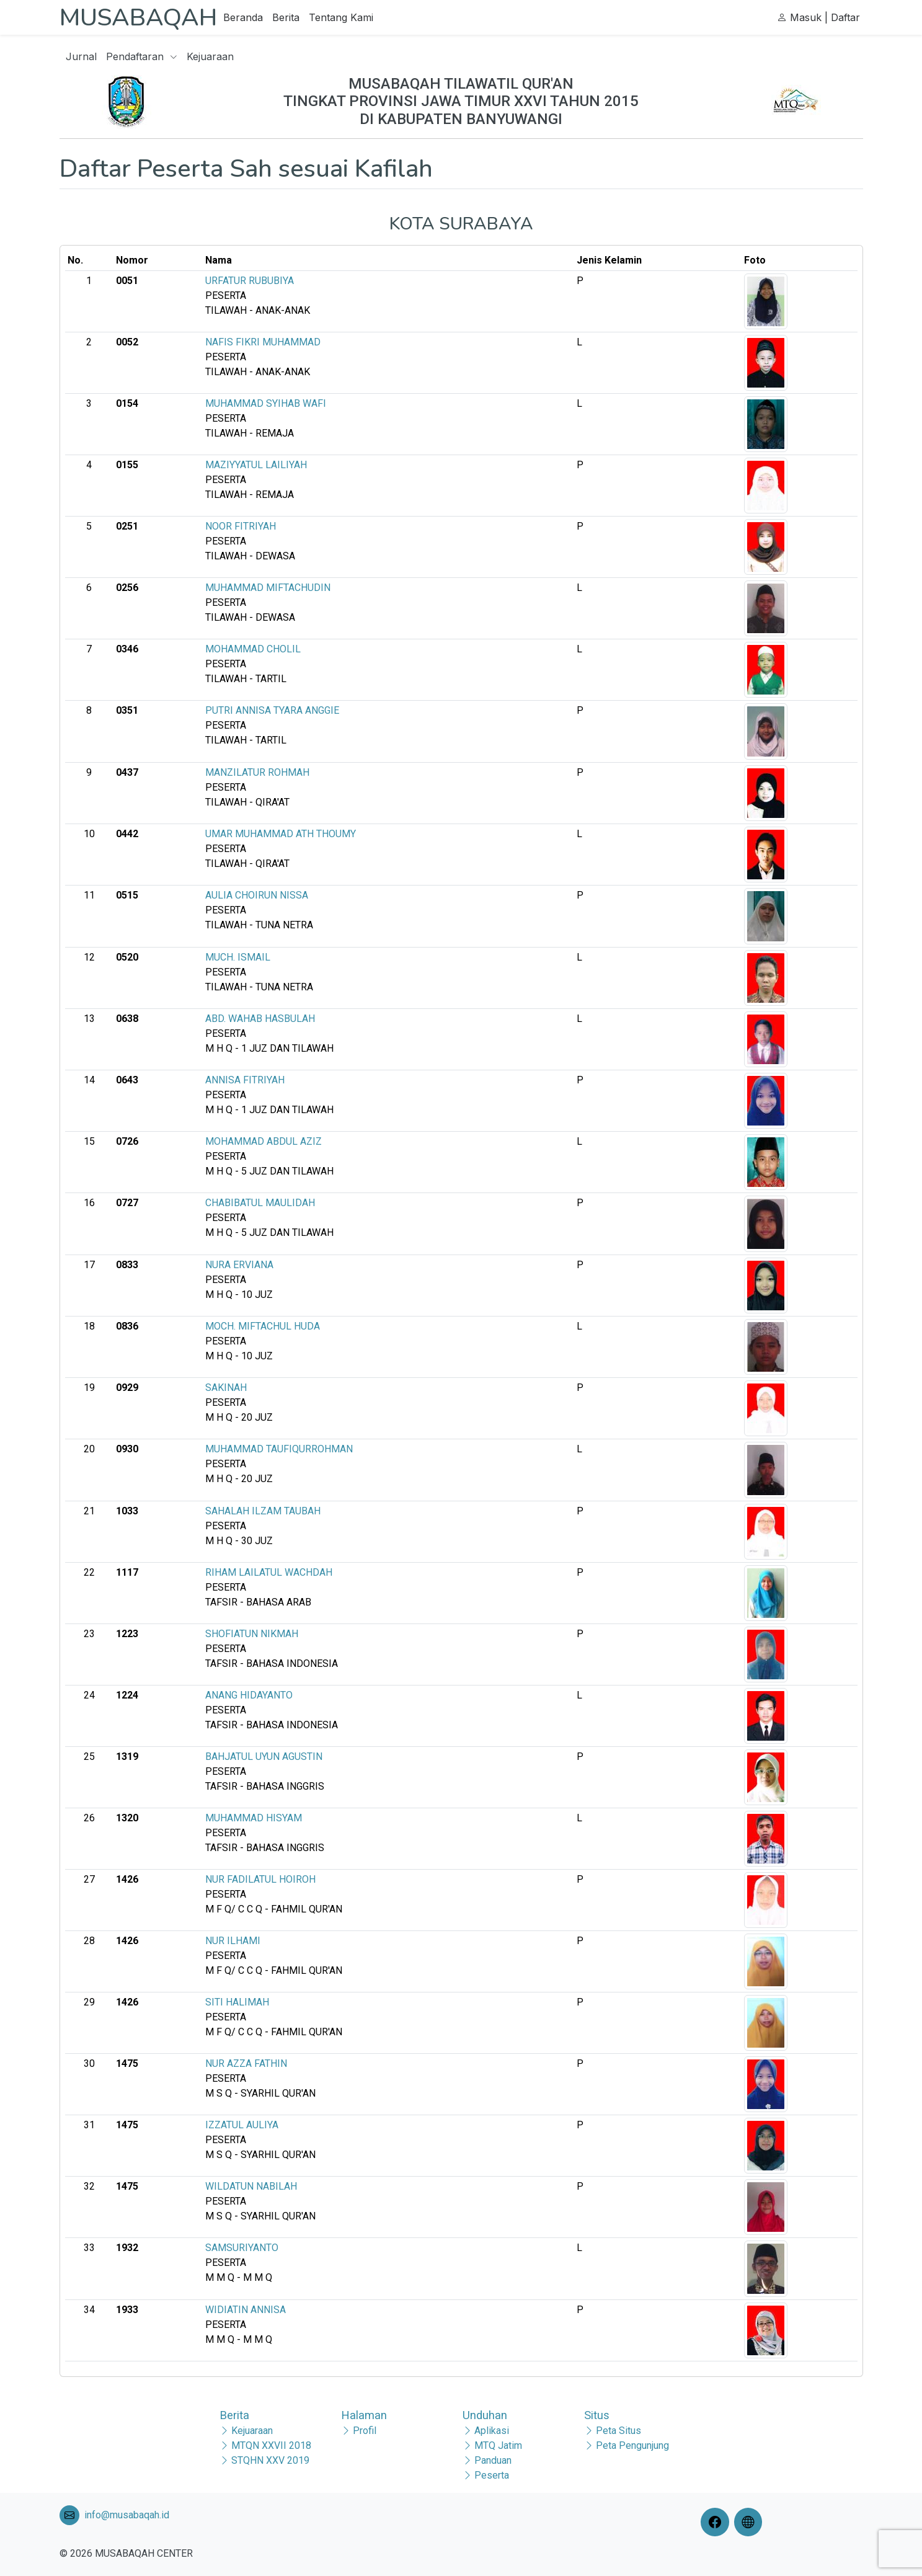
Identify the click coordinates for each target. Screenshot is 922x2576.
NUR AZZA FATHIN (246, 2063)
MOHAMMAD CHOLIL (253, 649)
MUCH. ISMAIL (237, 957)
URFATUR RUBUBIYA (249, 280)
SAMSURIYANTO (241, 2248)
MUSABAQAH (140, 17)
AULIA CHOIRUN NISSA (256, 895)
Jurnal (81, 56)
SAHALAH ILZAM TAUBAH (263, 1511)
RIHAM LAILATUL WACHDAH (268, 1572)
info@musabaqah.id (126, 2515)
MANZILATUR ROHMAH (257, 772)
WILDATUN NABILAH (251, 2186)
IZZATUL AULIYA (241, 2125)
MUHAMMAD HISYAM (253, 1818)
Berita (289, 17)
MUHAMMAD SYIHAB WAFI (265, 403)
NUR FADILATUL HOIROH (260, 1879)
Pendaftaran (141, 56)
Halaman (364, 2415)
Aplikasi (491, 2430)
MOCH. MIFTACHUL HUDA (262, 1326)
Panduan (493, 2460)
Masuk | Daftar (818, 17)
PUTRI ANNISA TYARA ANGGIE (272, 710)
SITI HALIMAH (237, 2002)
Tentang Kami (345, 17)
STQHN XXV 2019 (270, 2460)
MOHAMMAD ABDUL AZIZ (263, 1141)
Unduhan (485, 2415)
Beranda (247, 17)
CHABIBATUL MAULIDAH (260, 1203)
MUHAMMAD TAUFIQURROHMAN (279, 1449)
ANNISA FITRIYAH (245, 1080)
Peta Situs (618, 2430)
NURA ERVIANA (239, 1265)
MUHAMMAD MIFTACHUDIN (267, 587)
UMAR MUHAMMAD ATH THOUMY (280, 834)
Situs (596, 2415)
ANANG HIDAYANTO (249, 1695)
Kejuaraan (210, 56)
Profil (364, 2430)
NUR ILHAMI (232, 1941)
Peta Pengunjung (632, 2445)
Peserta (491, 2475)
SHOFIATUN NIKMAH (251, 1634)
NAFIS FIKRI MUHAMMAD (263, 342)
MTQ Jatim (498, 2445)
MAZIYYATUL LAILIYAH (256, 465)
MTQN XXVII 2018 (271, 2445)
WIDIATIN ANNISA (245, 2310)
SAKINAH (226, 1387)
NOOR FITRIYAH (240, 526)
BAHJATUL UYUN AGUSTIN (263, 1756)
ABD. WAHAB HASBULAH (260, 1018)
